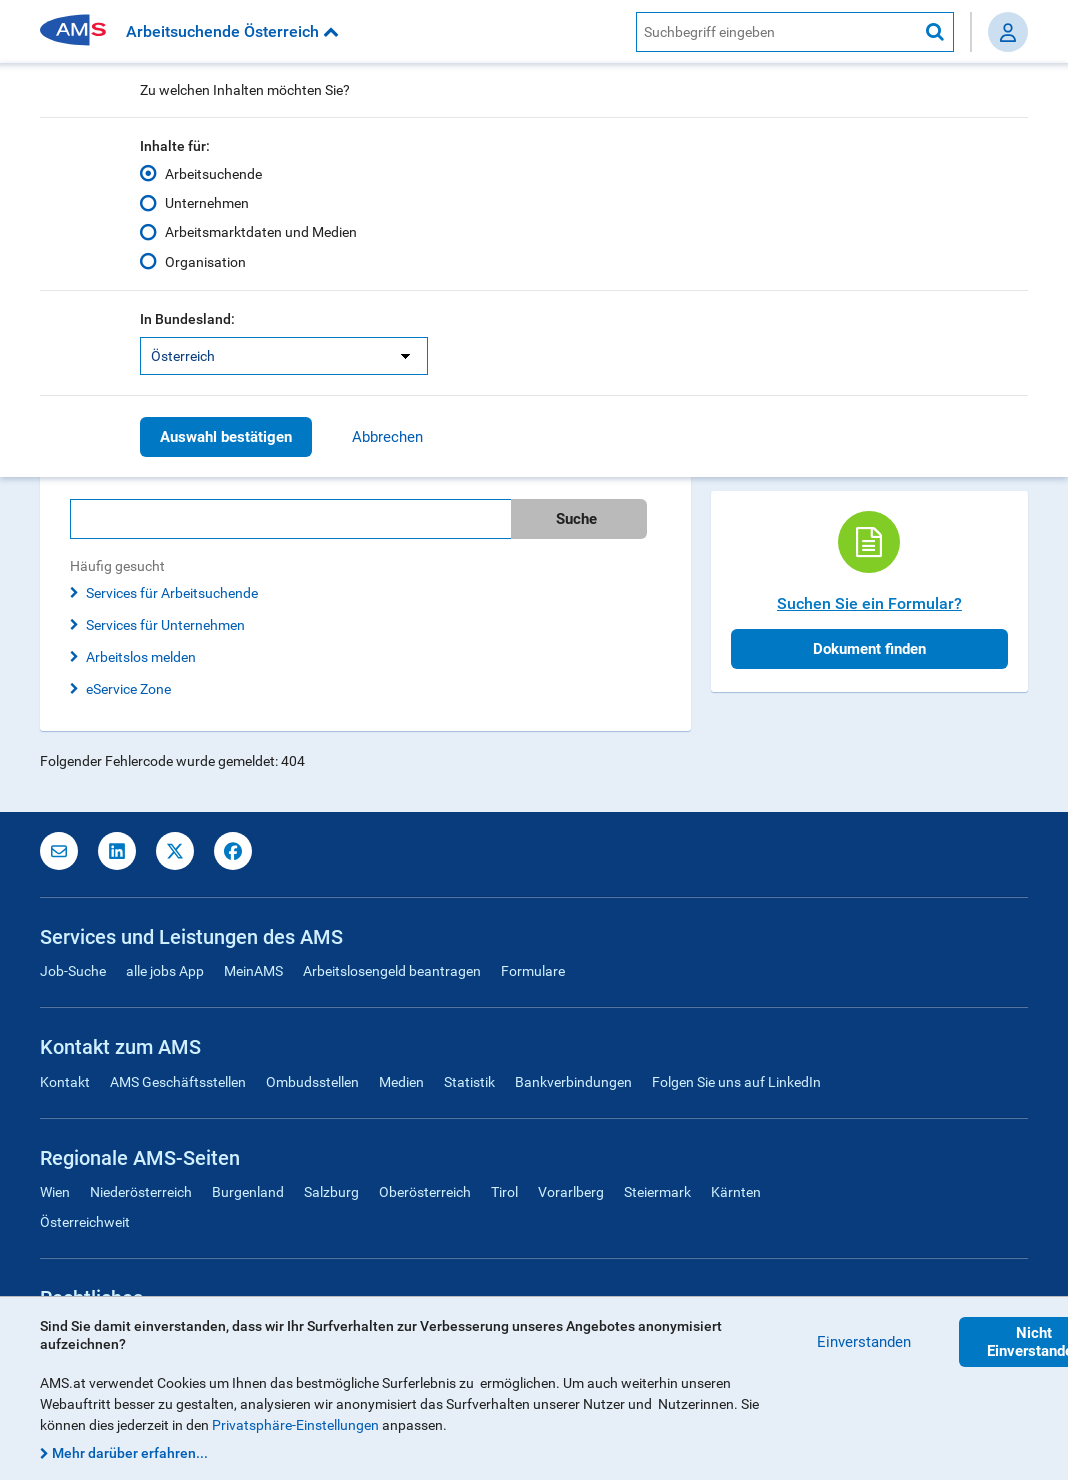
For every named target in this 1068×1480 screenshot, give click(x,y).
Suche (576, 519)
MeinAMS (253, 971)
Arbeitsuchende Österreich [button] (232, 31)
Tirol (504, 1192)
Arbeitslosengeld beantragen (392, 971)
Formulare (533, 971)
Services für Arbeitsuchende (172, 593)
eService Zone (128, 689)
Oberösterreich (425, 1192)
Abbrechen (387, 437)
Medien (401, 1082)
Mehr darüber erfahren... (130, 1453)
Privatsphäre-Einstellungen (295, 1425)
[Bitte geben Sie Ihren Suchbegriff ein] (290, 519)
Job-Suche (73, 971)
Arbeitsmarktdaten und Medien (261, 232)
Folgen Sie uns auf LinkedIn (736, 1082)
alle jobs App (165, 971)
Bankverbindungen (573, 1082)
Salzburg (331, 1192)
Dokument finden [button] (869, 649)
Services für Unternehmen (165, 625)
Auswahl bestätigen (226, 437)
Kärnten (736, 1192)
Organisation (205, 261)
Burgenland (248, 1192)
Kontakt (65, 1082)
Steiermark (657, 1192)
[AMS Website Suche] (776, 32)
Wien (55, 1192)
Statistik (469, 1082)
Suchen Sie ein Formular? (869, 603)
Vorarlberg (571, 1192)
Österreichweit (85, 1222)
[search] (365, 519)
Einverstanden (864, 1342)
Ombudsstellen (312, 1082)
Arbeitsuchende (213, 174)
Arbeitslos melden (141, 657)
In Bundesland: (187, 319)
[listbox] (284, 356)
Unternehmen (207, 203)
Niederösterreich (141, 1192)
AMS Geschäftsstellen (178, 1082)
